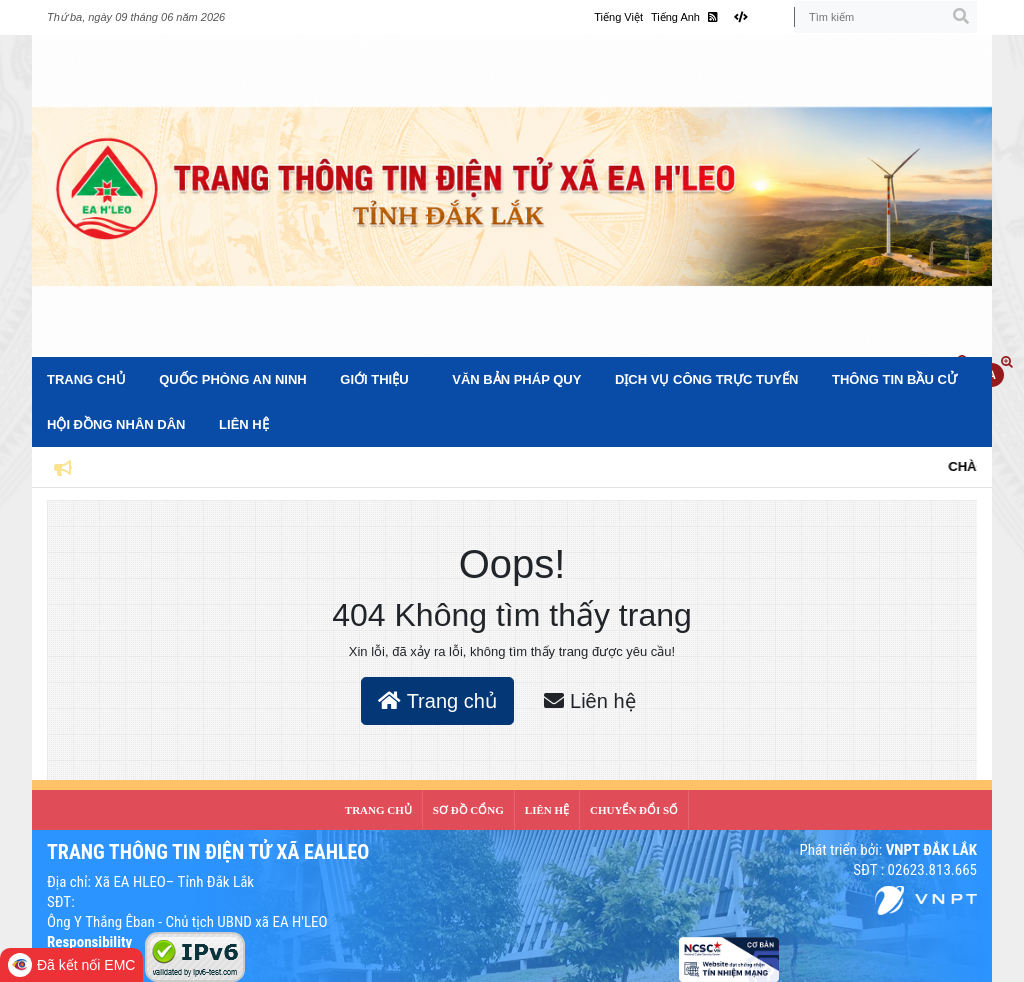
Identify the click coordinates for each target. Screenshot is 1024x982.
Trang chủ (437, 701)
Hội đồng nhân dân (116, 424)
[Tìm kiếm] (886, 17)
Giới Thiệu (374, 379)
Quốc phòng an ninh (232, 379)
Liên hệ (244, 424)
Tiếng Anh (675, 17)
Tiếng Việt (618, 17)
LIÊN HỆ (547, 810)
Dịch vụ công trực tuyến (706, 379)
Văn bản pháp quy (516, 379)
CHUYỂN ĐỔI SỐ (634, 810)
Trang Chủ (86, 379)
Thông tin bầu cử (894, 379)
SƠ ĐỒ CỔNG (468, 810)
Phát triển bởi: (888, 850)
